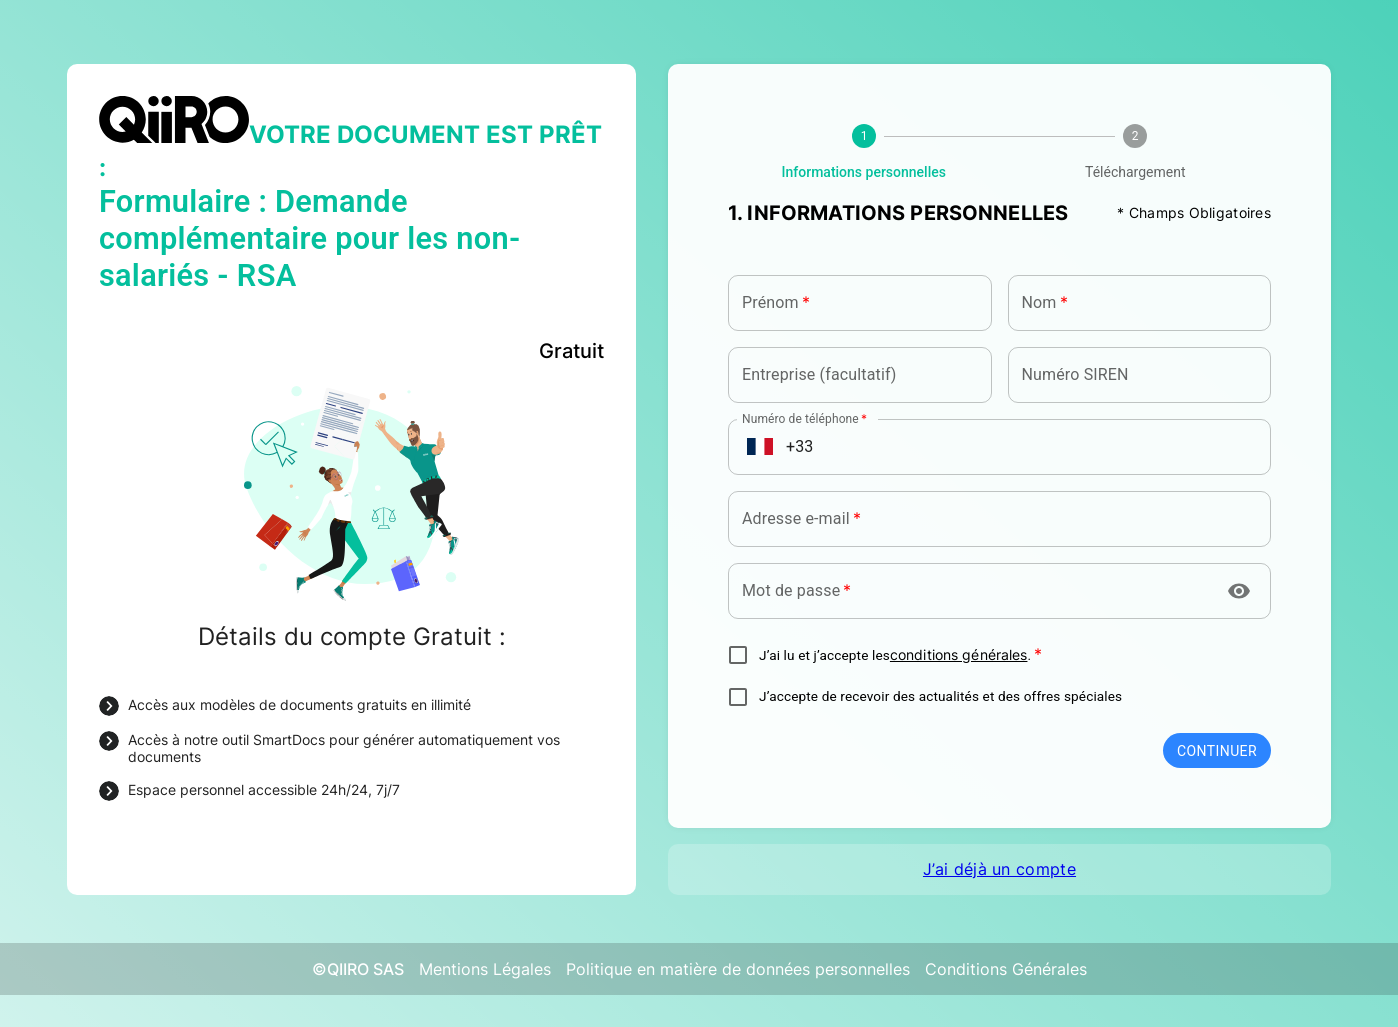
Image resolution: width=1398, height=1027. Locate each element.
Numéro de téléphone (804, 417)
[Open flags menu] (760, 447)
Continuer (1217, 751)
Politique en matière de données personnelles (738, 969)
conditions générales (959, 655)
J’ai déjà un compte (999, 869)
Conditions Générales (1006, 969)
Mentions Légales (485, 969)
